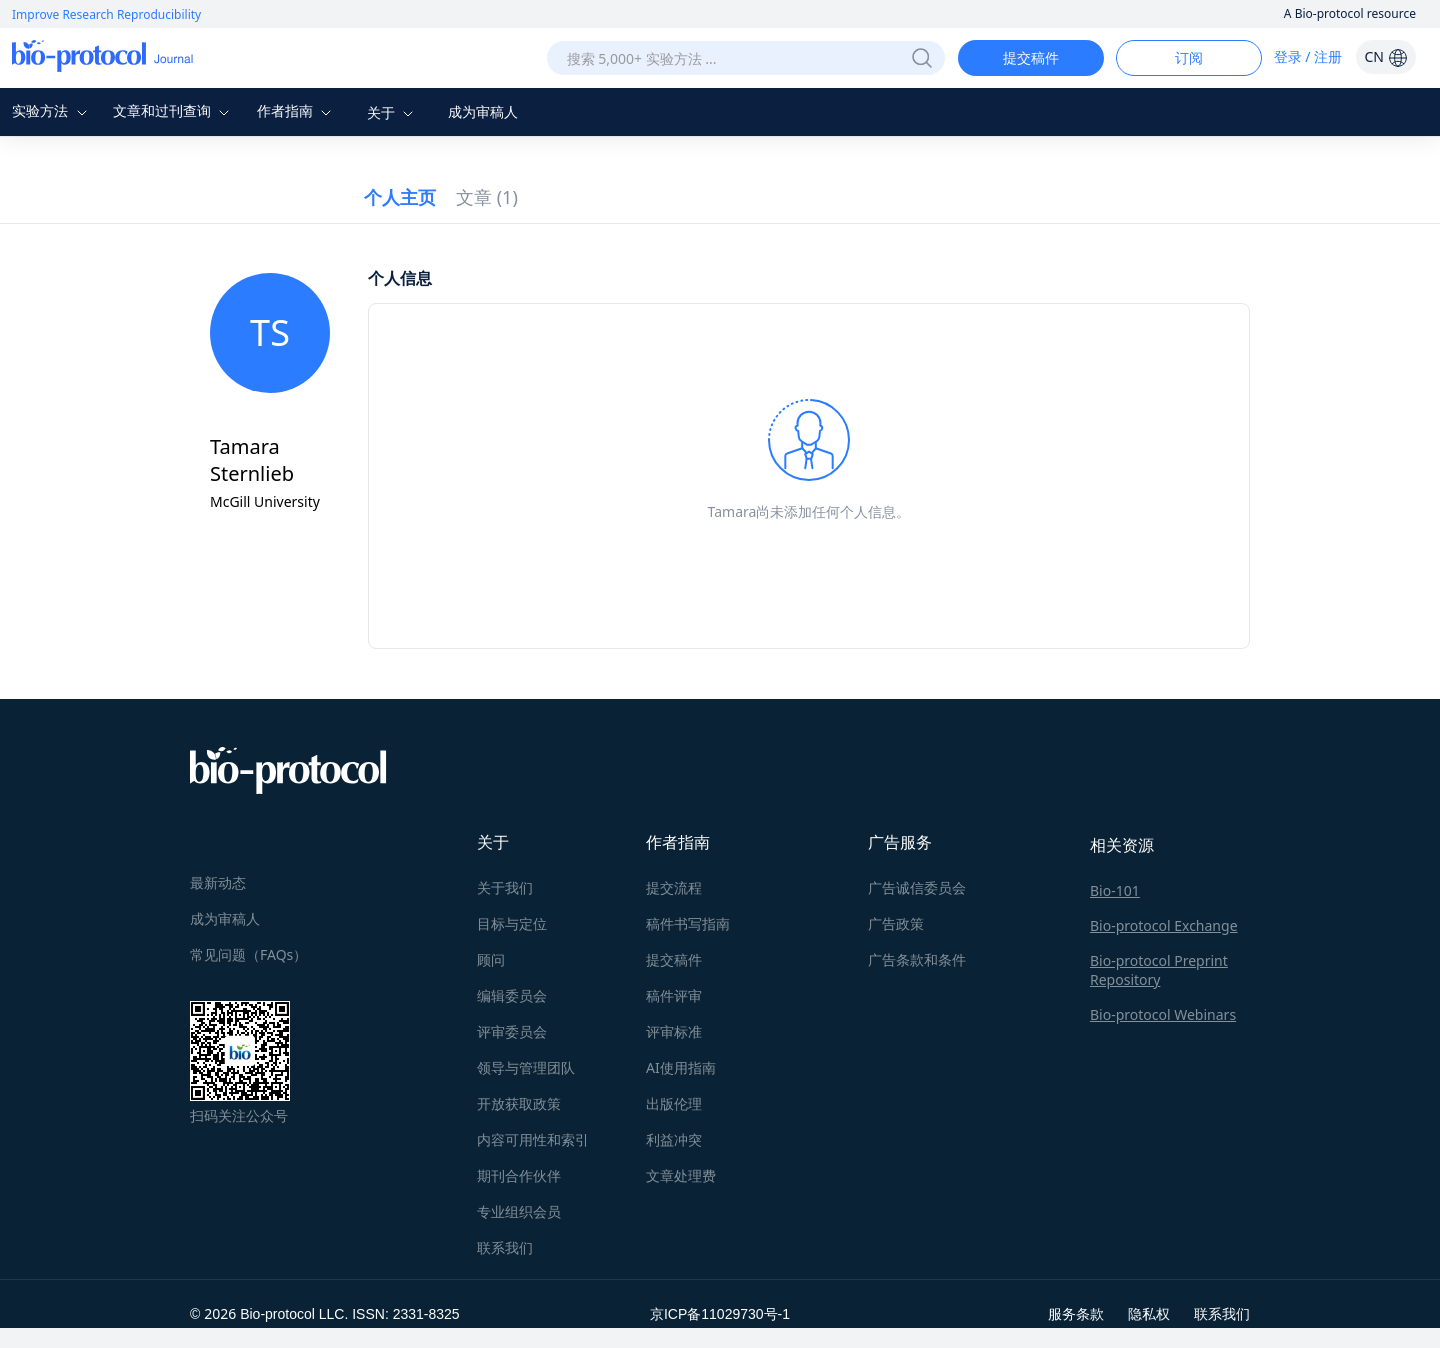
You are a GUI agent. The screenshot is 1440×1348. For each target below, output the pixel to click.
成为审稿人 (483, 111)
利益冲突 (674, 1139)
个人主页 (400, 197)
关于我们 (505, 887)
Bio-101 (1115, 890)
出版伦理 (674, 1103)
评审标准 (674, 1031)
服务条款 (1076, 1313)
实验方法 (52, 110)
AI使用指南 (681, 1067)
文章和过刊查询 (174, 110)
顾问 (491, 959)
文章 (487, 197)
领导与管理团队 (526, 1067)
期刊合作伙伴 (519, 1175)
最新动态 (218, 882)
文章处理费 (681, 1175)
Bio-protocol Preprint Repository (1159, 970)
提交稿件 (1031, 57)
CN (1385, 56)
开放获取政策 (519, 1103)
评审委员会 (512, 1031)
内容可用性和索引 (533, 1139)
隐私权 (1149, 1313)
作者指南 (297, 110)
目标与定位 (512, 923)
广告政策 (896, 923)
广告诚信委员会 (917, 887)
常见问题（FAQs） (248, 954)
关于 (393, 112)
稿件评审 (674, 995)
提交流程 (674, 887)
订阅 (1189, 57)
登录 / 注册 (1308, 56)
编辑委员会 (512, 995)
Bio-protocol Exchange (1164, 925)
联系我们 (505, 1247)
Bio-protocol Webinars (1163, 1014)
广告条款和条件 (917, 959)
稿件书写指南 (688, 923)
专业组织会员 (519, 1211)
